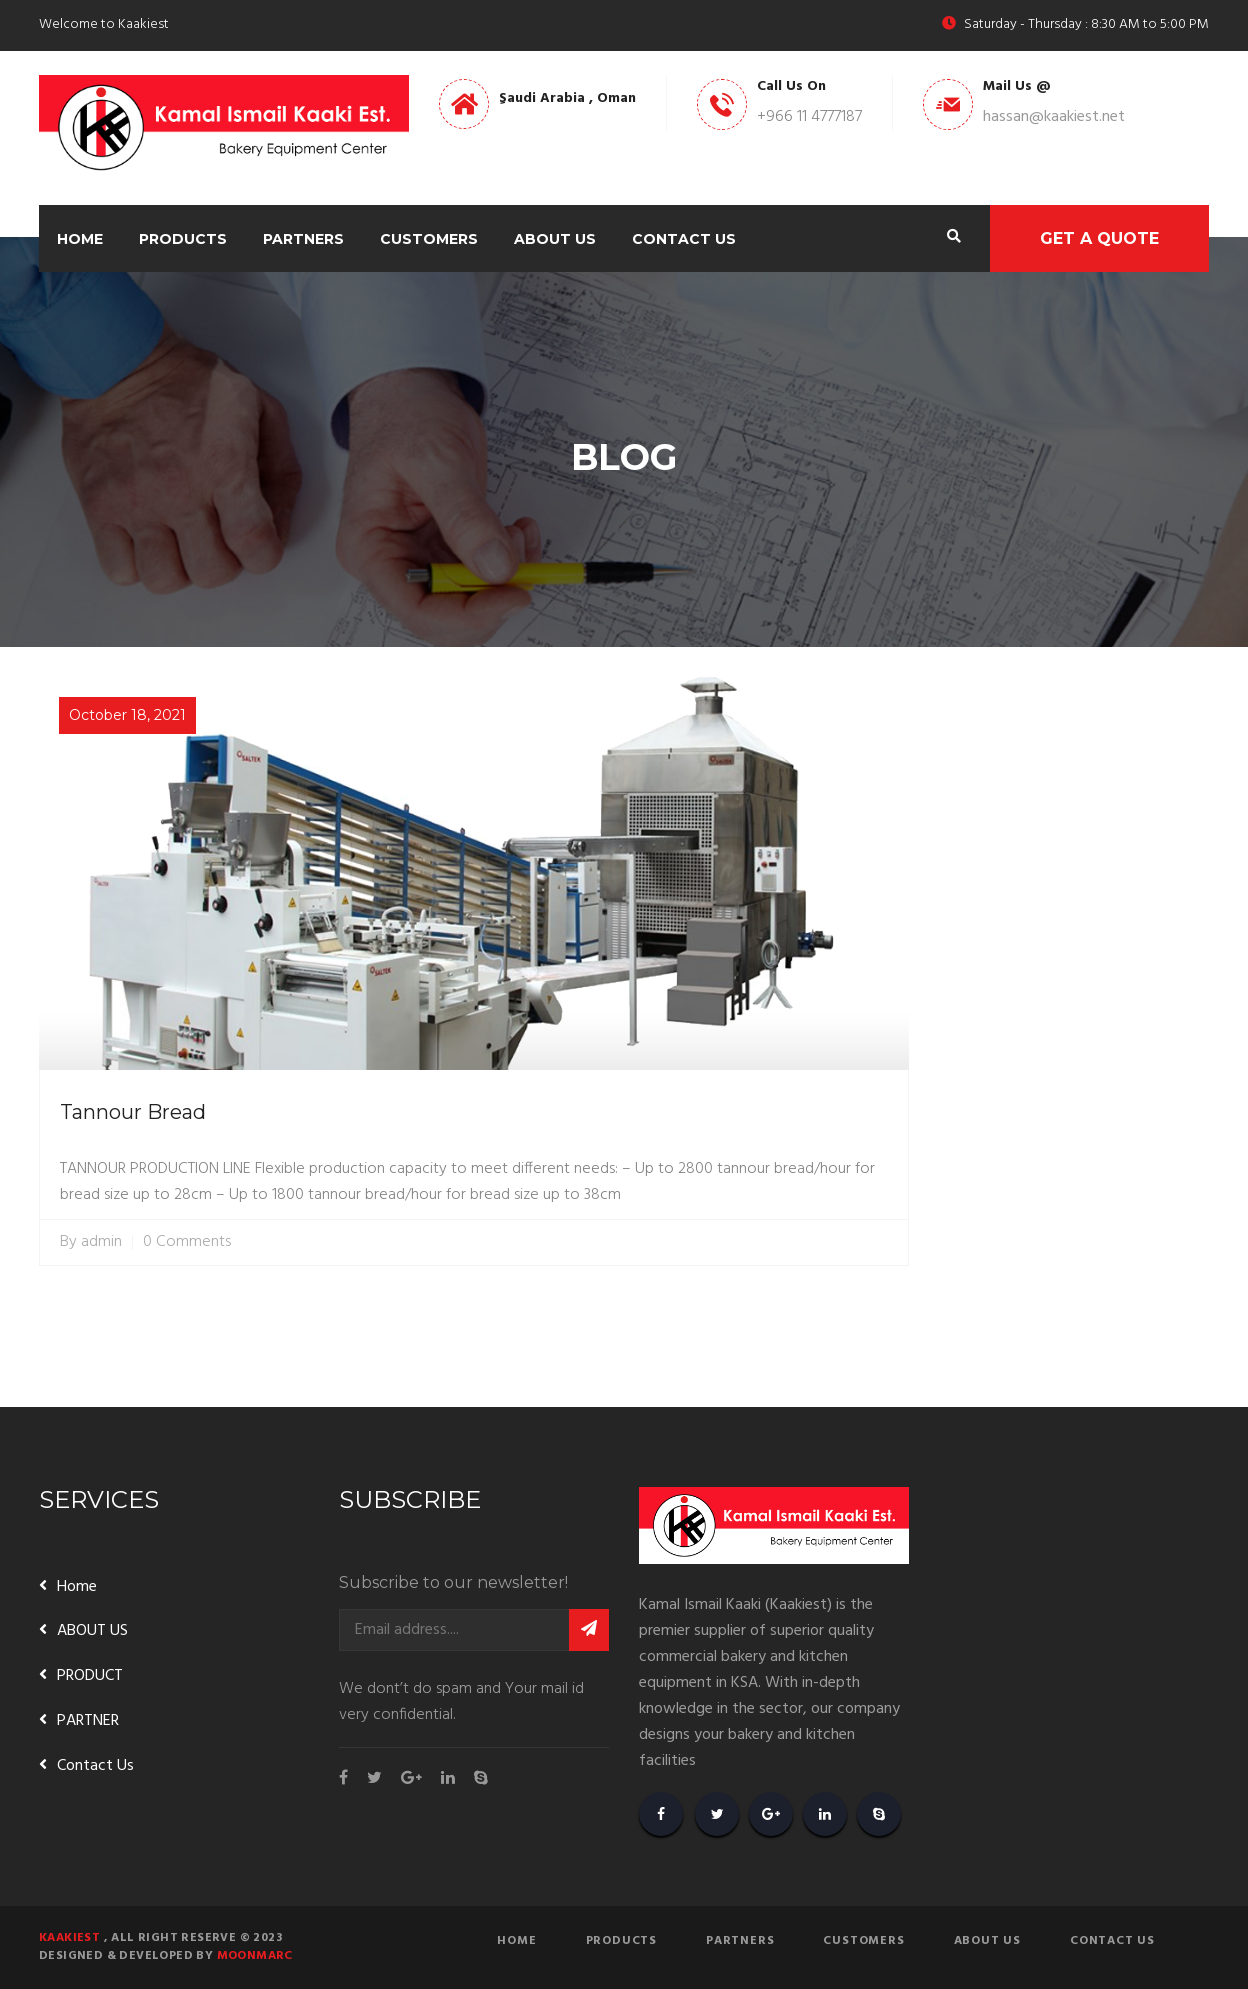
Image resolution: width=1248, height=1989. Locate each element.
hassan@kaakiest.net (1054, 117)
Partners (303, 239)
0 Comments (187, 1242)
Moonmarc (255, 1956)
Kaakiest (69, 1938)
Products (183, 239)
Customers (429, 239)
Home (80, 239)
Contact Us (684, 239)
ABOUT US (92, 1631)
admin (101, 1242)
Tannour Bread (133, 1112)
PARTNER (88, 1721)
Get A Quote (1099, 238)
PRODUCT (90, 1676)
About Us (555, 239)
